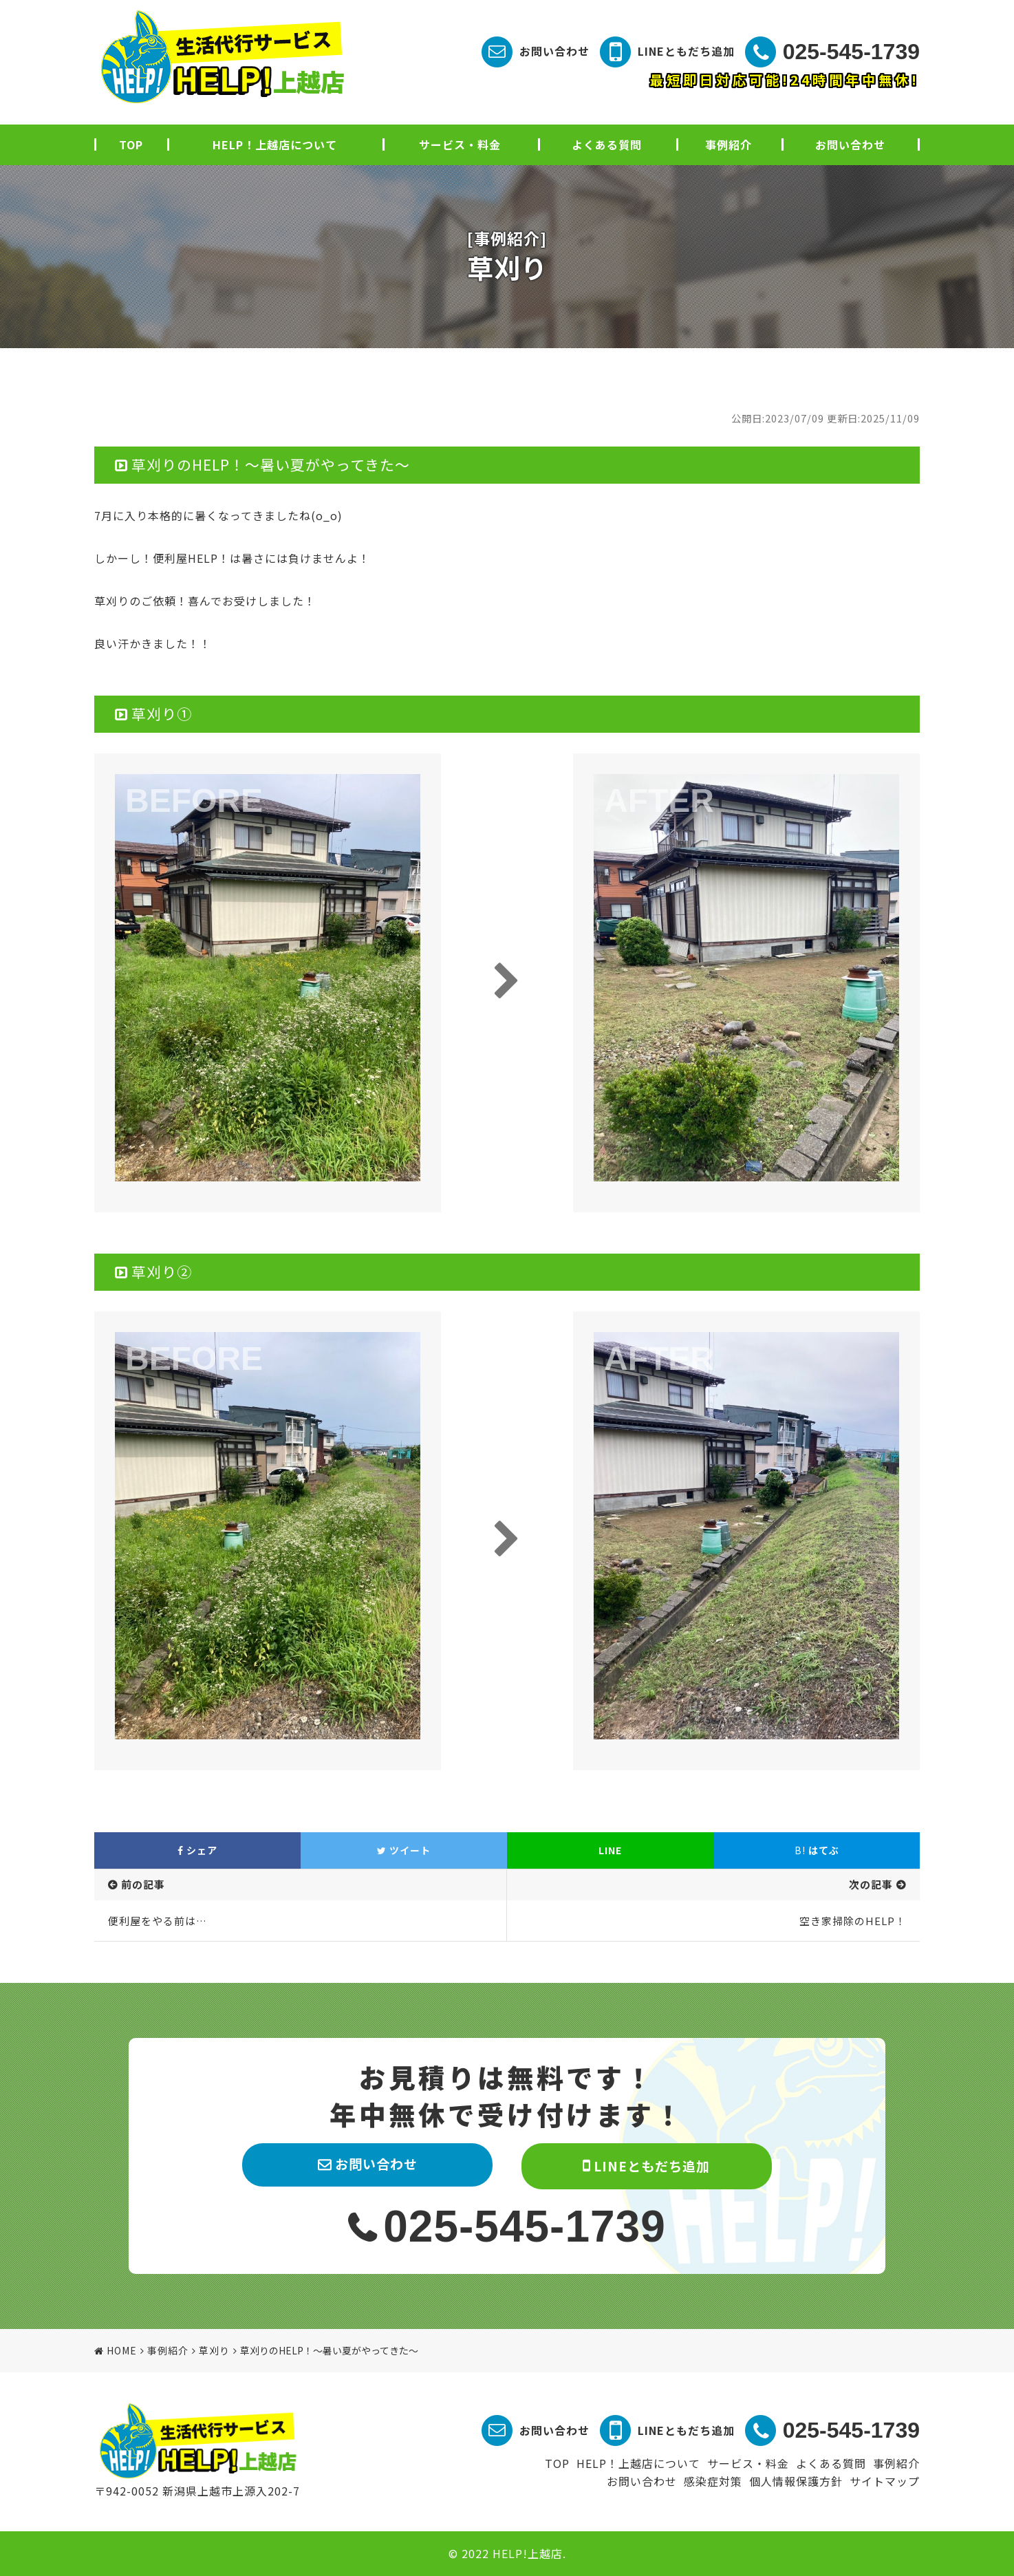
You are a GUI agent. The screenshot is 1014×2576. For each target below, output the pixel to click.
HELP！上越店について (275, 144)
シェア (197, 1850)
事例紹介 (728, 144)
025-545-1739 (851, 51)
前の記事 (143, 1884)
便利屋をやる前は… (157, 1920)
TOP (131, 144)
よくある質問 (607, 144)
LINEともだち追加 (686, 51)
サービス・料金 (460, 144)
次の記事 (871, 1884)
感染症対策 (713, 2481)
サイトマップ (885, 2481)
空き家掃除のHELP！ (852, 1920)
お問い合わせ (554, 51)
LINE (610, 1850)
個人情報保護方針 (796, 2481)
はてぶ (817, 1850)
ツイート (404, 1850)
